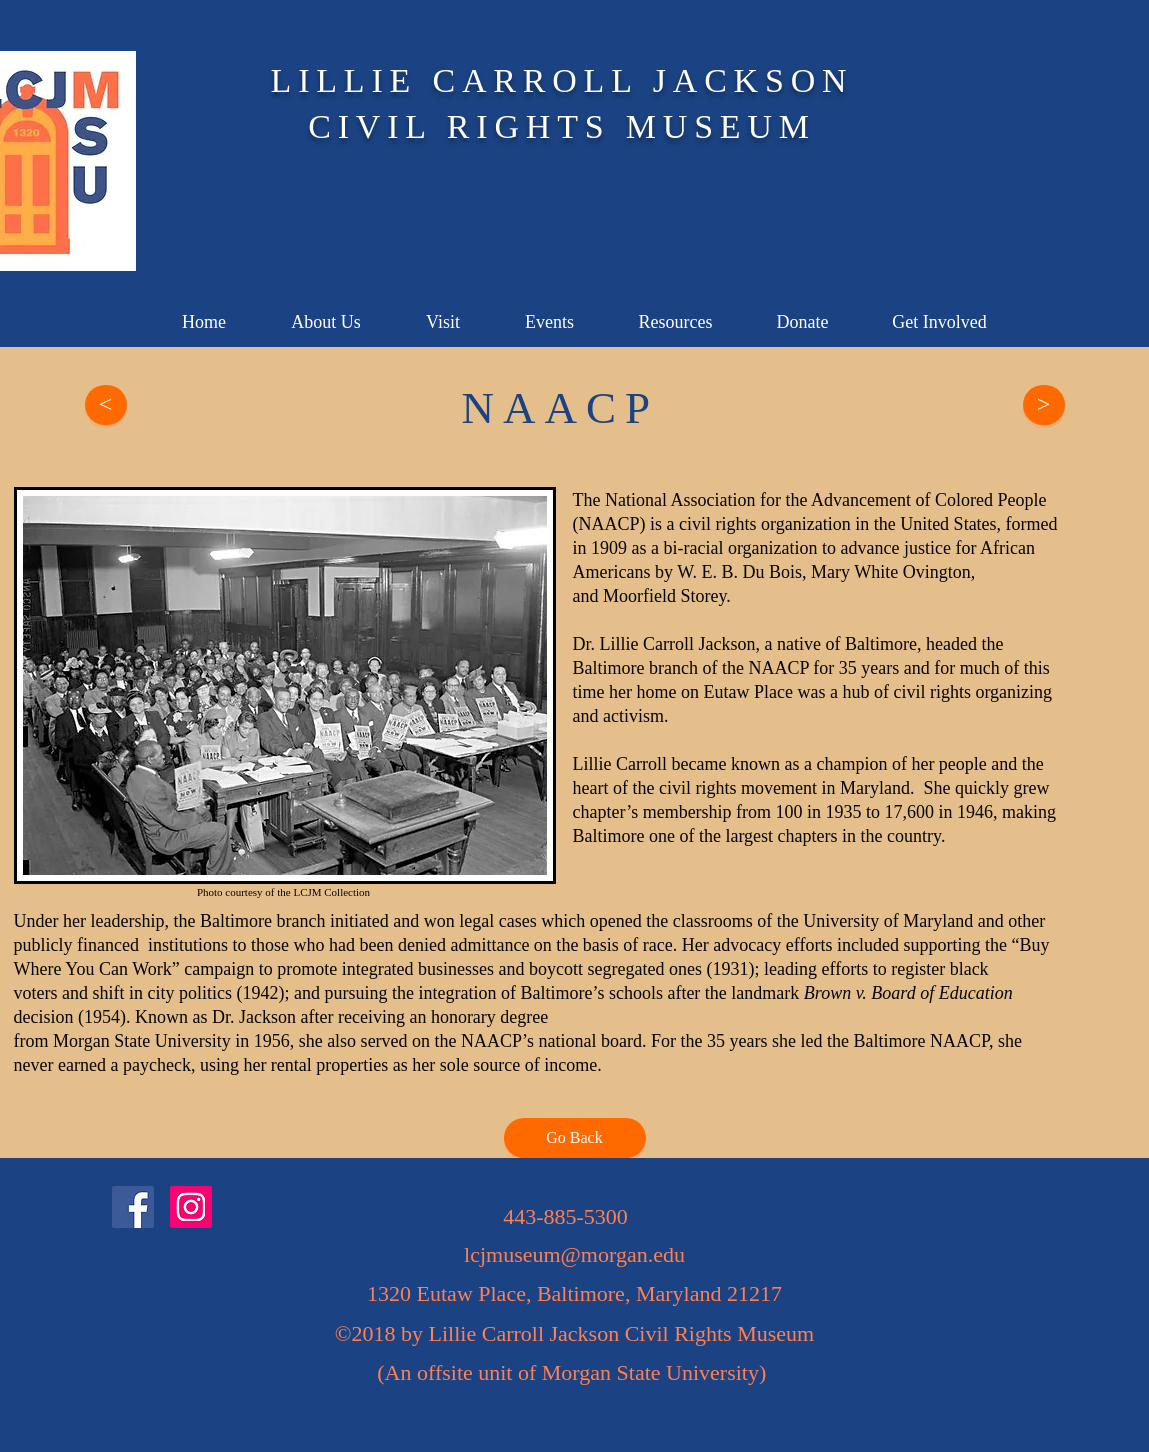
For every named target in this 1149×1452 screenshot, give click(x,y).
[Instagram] (191, 1207)
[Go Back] (575, 1138)
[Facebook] (133, 1207)
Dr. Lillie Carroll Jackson (664, 644)
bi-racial (695, 548)
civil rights (718, 524)
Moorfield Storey (664, 596)
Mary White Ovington (891, 572)
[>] (1044, 405)
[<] (106, 405)
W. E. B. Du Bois (739, 572)
